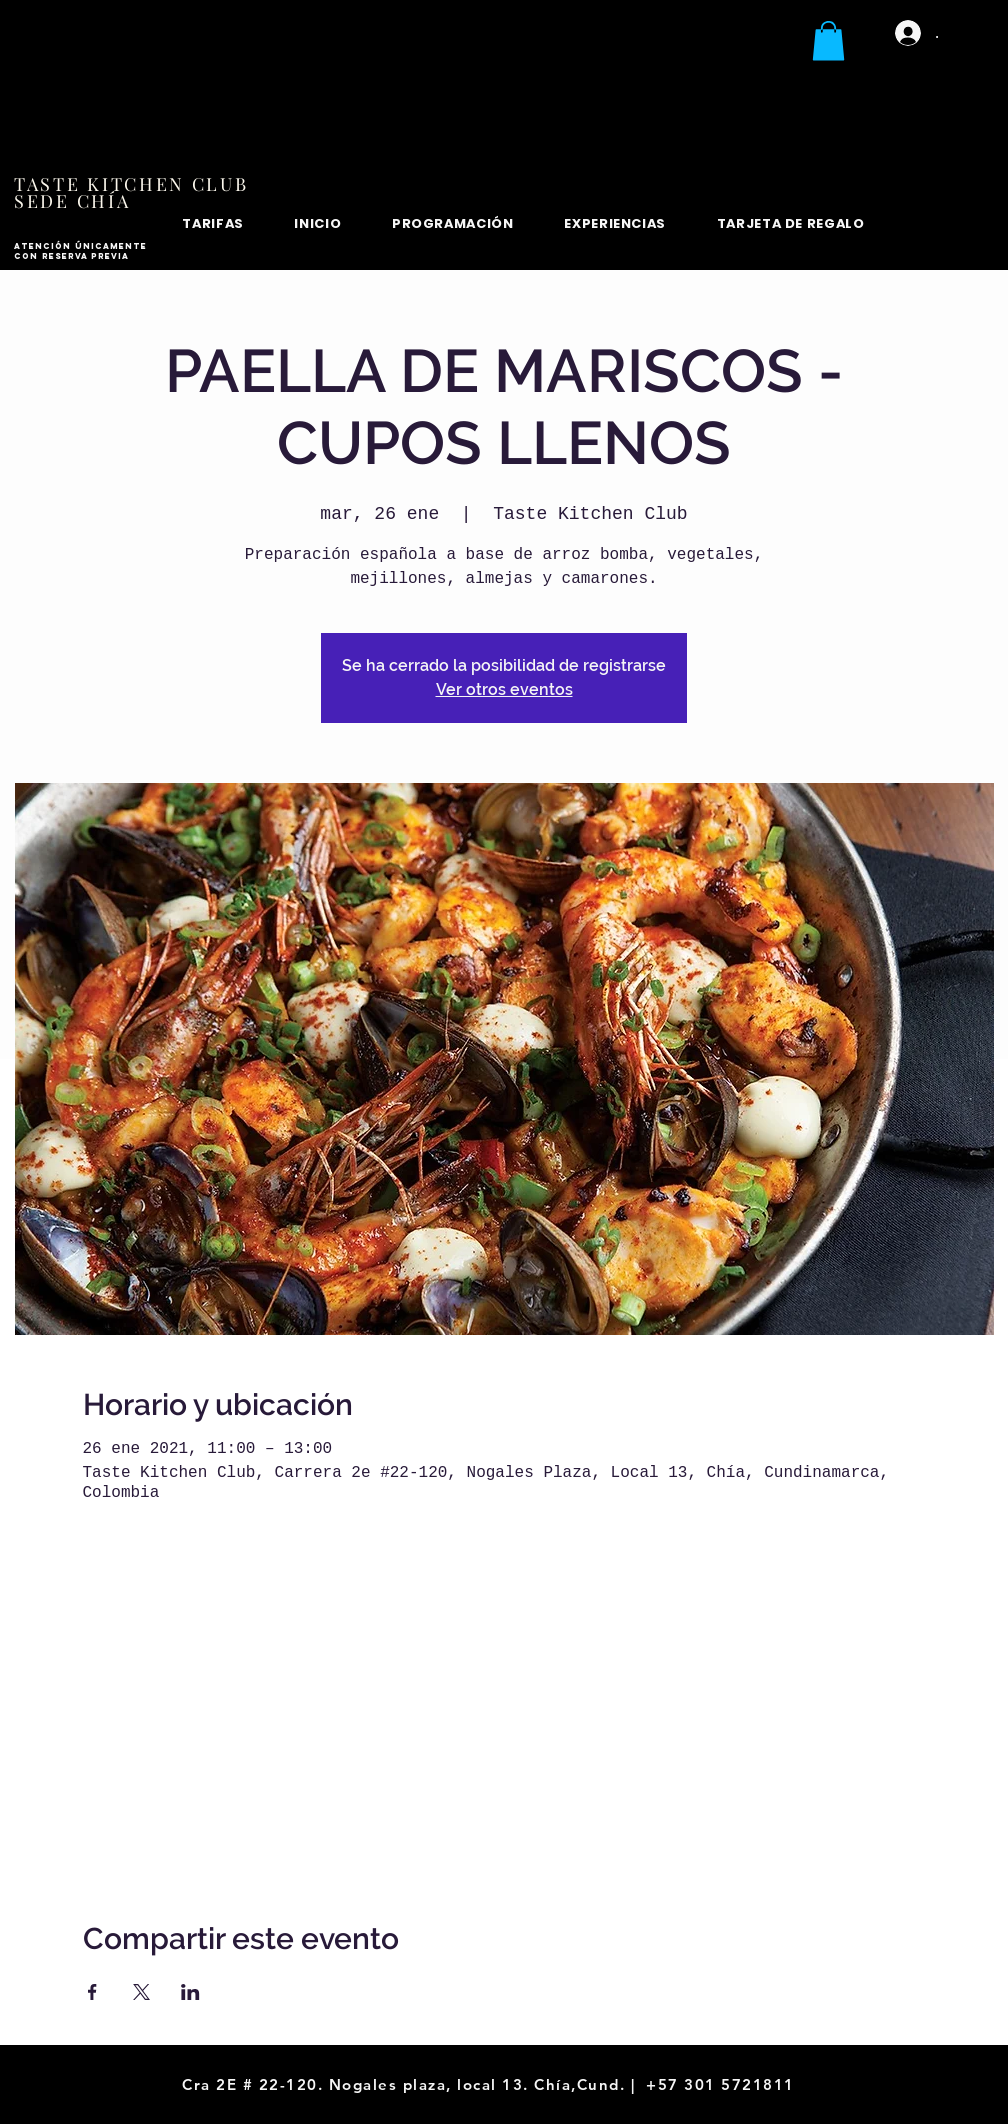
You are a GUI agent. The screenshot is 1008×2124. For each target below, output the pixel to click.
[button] (828, 40)
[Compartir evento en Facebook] (92, 1992)
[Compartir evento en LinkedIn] (190, 1992)
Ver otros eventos (504, 689)
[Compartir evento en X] (141, 1992)
